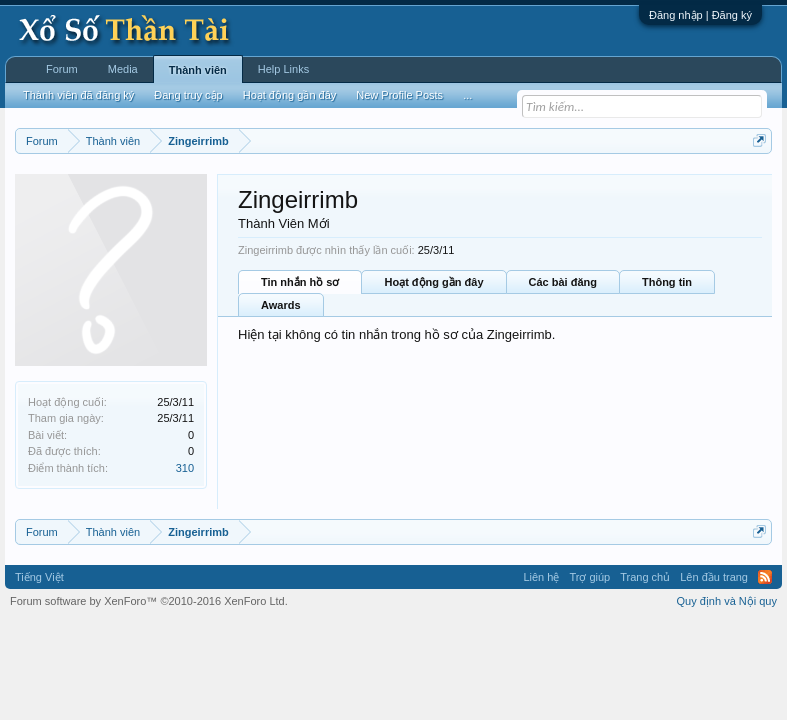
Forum (62, 69)
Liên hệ (541, 577)
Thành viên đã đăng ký (78, 95)
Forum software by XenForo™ (149, 601)
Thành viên (198, 70)
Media (123, 69)
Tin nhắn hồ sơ (300, 282)
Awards (281, 305)
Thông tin (667, 282)
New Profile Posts (399, 95)
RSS (765, 577)
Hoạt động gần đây (433, 282)
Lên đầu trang (714, 577)
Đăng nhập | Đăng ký (700, 15)
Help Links (283, 69)
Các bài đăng (563, 282)
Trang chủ (645, 577)
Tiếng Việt (39, 577)
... (467, 95)
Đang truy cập (188, 95)
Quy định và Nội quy (727, 601)
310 (185, 468)
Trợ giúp (589, 577)
